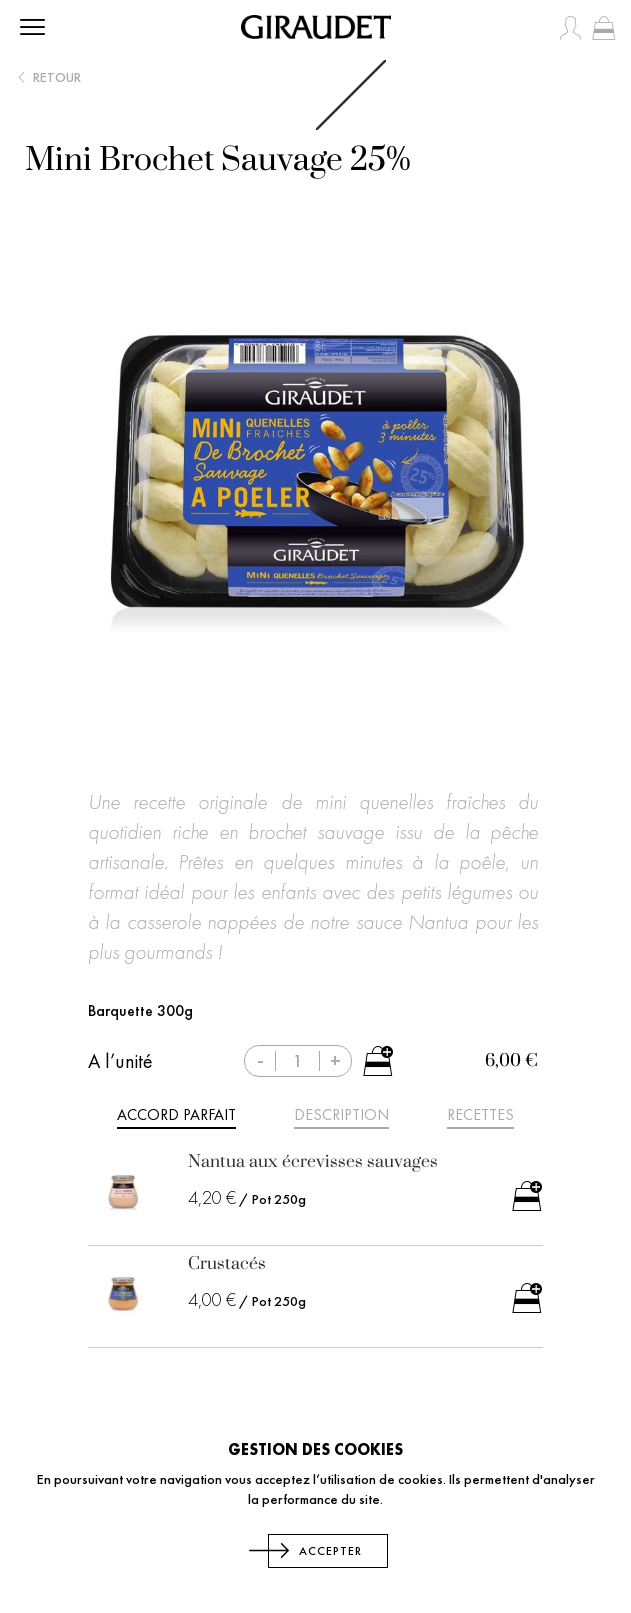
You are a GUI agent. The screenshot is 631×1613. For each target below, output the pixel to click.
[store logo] (316, 27)
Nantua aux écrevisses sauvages (313, 1161)
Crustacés (227, 1263)
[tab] (176, 1118)
